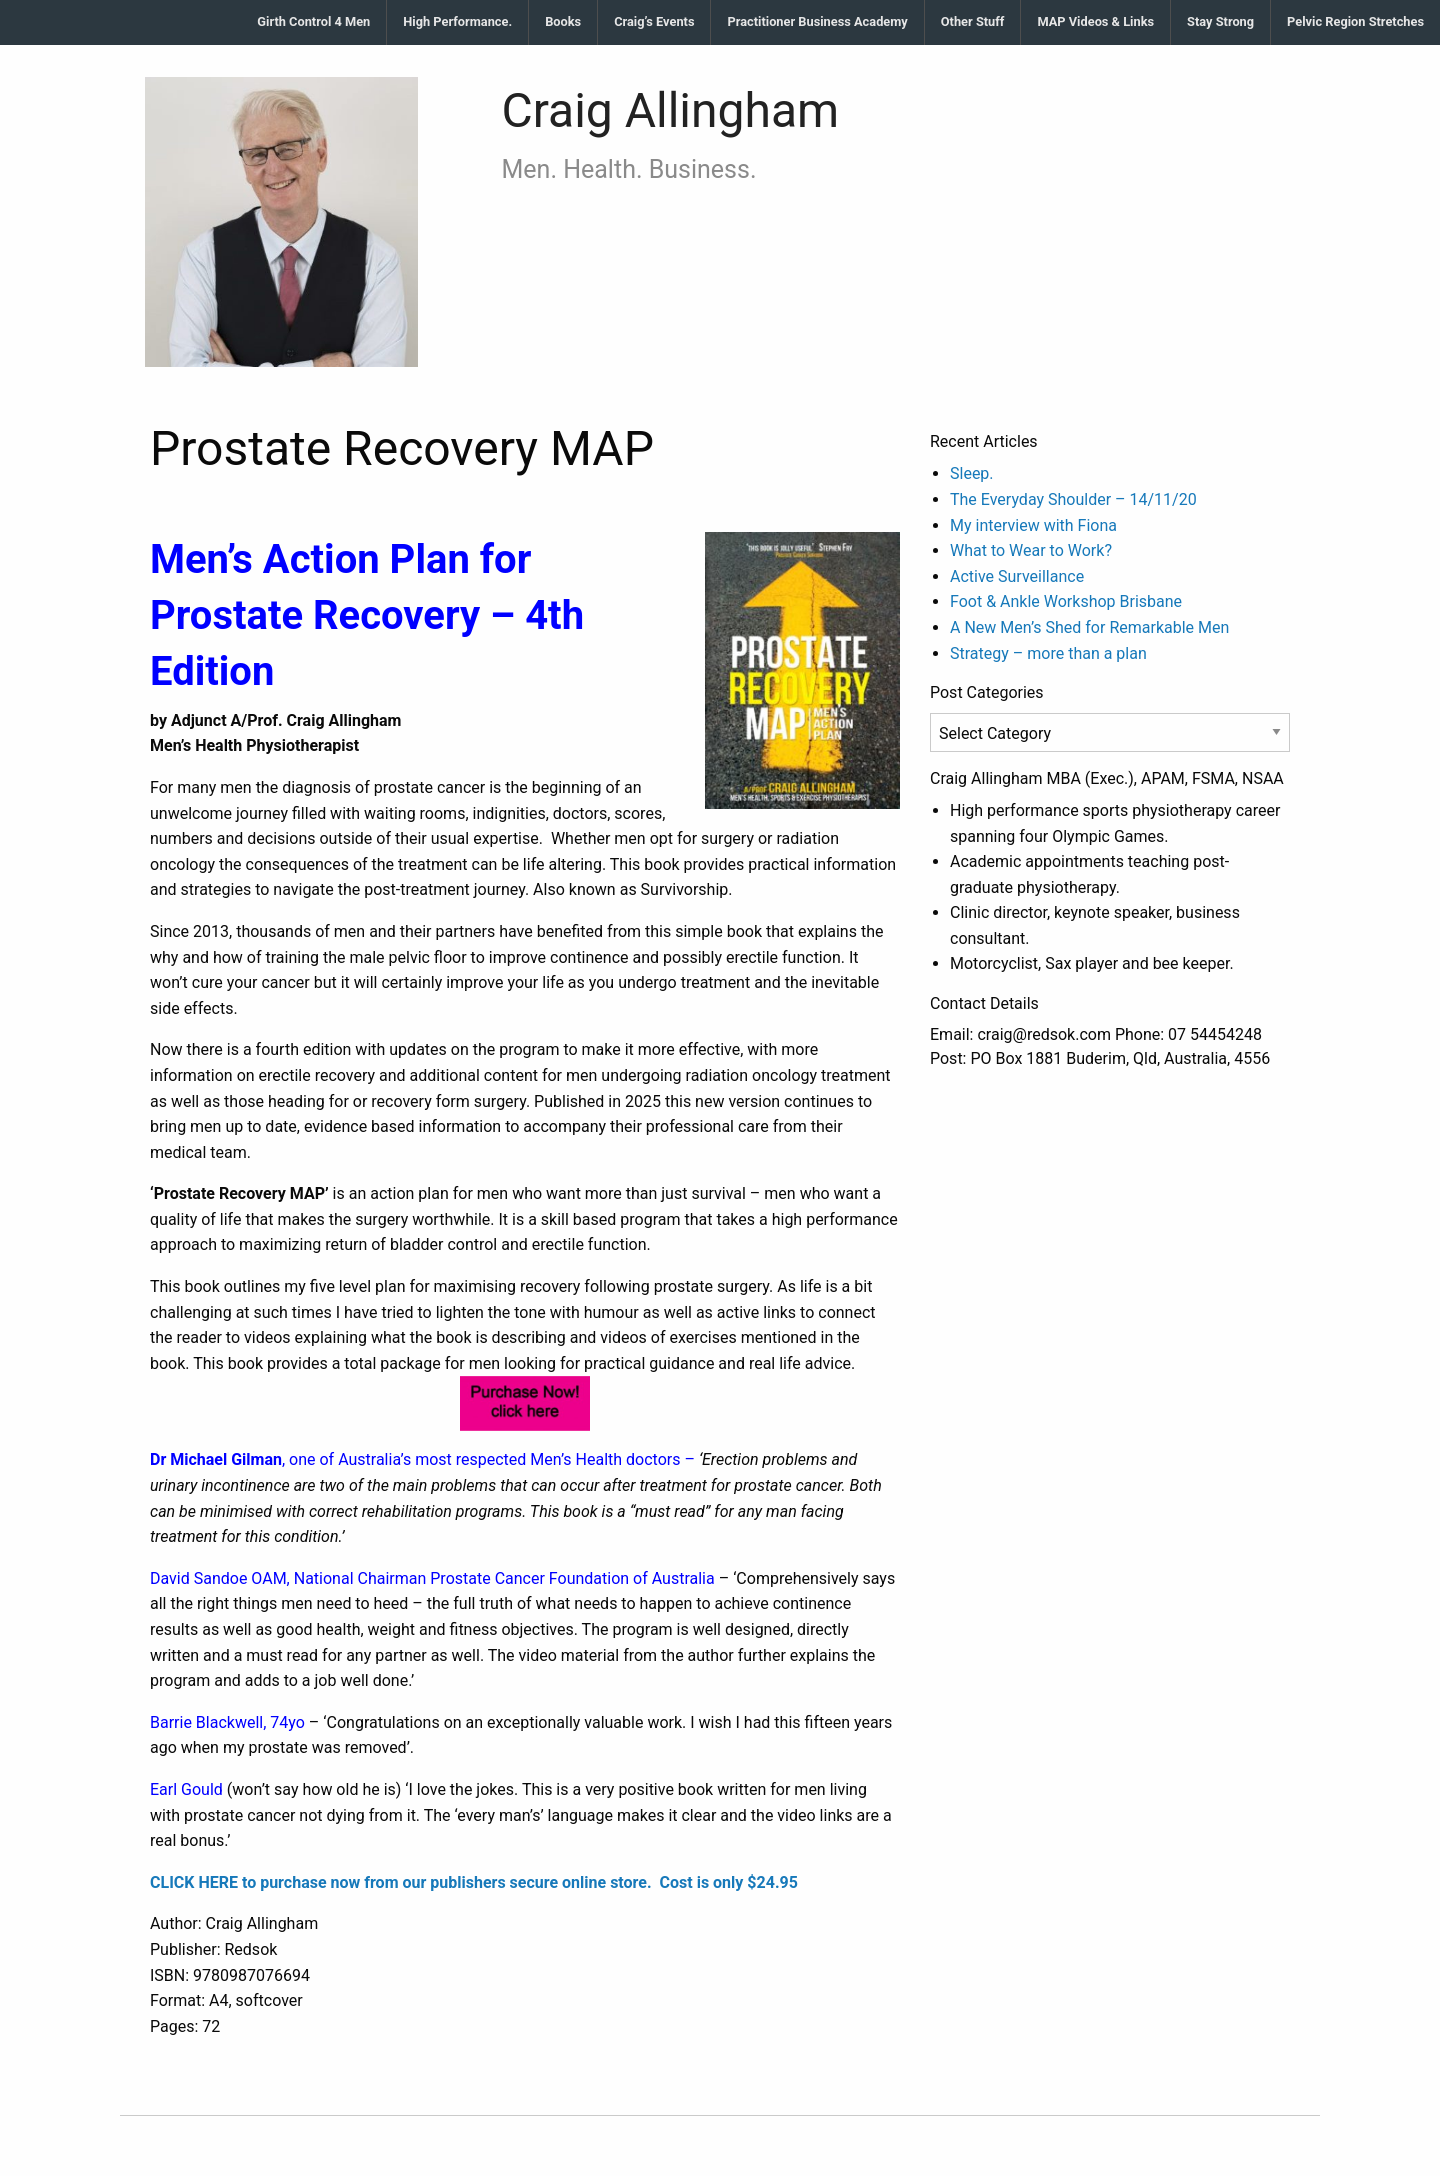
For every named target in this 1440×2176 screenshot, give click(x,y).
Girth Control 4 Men (313, 21)
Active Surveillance (1017, 576)
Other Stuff (973, 21)
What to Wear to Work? (1031, 550)
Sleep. (972, 473)
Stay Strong (1220, 21)
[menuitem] (314, 22)
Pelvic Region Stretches (1355, 21)
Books (563, 21)
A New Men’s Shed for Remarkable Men (1089, 627)
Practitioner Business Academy (817, 21)
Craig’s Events (654, 21)
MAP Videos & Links (1095, 21)
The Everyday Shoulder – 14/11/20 (1073, 499)
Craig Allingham (671, 110)
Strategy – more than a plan (1048, 653)
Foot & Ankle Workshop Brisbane (1066, 601)
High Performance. (457, 21)
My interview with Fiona (1033, 525)
